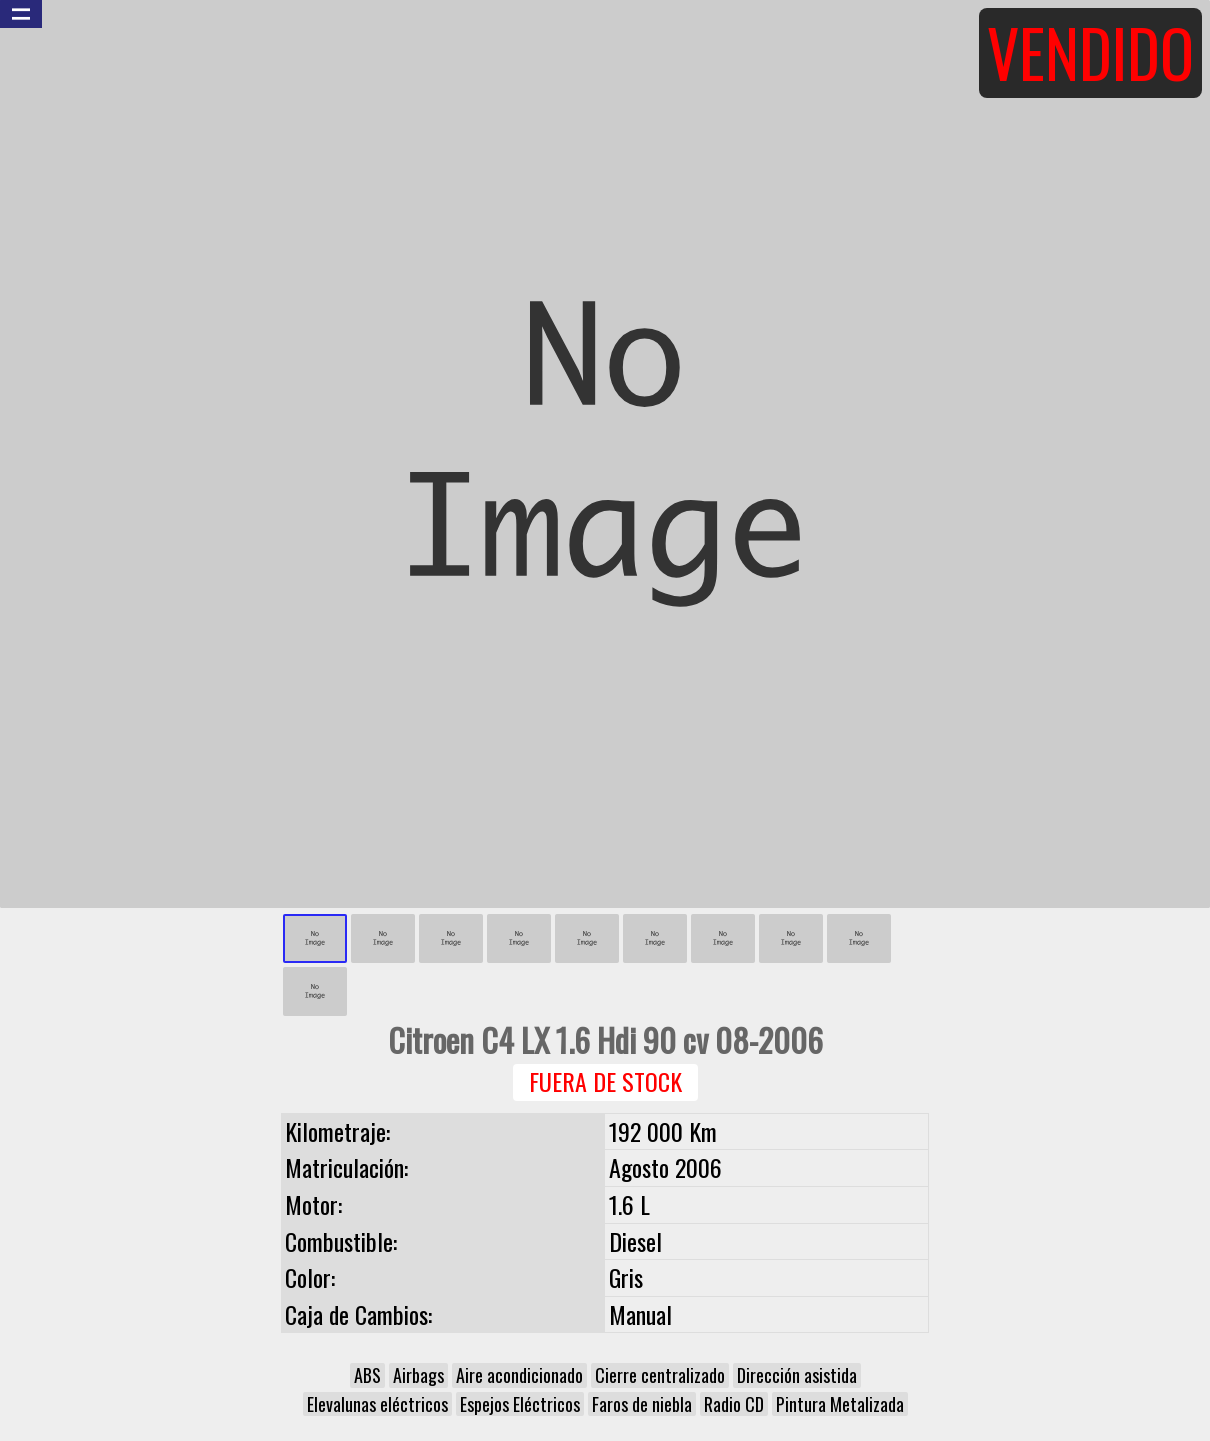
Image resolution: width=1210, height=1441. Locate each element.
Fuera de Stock (605, 1081)
